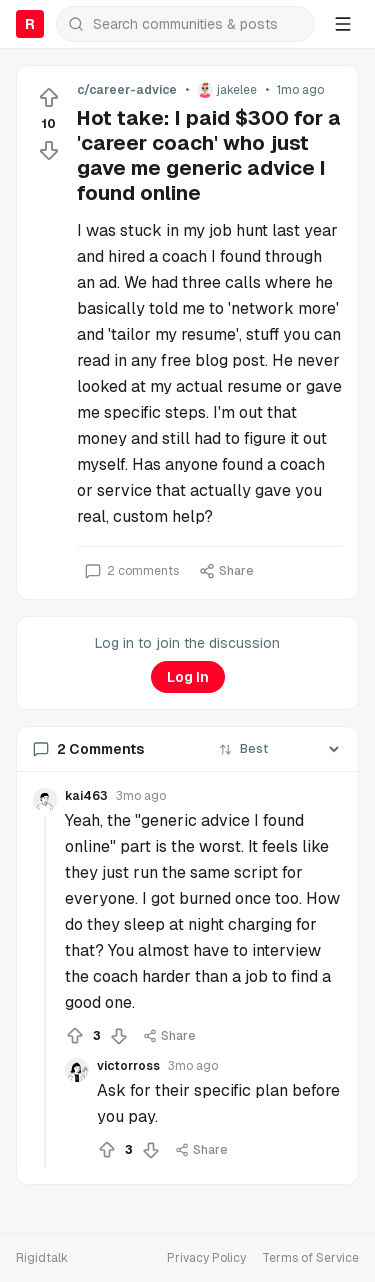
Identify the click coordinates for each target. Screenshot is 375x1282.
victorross (128, 1066)
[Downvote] (49, 150)
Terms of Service (310, 1258)
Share (226, 571)
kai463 (86, 796)
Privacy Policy (206, 1258)
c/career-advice (127, 90)
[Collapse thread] (45, 992)
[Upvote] (49, 98)
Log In (188, 677)
